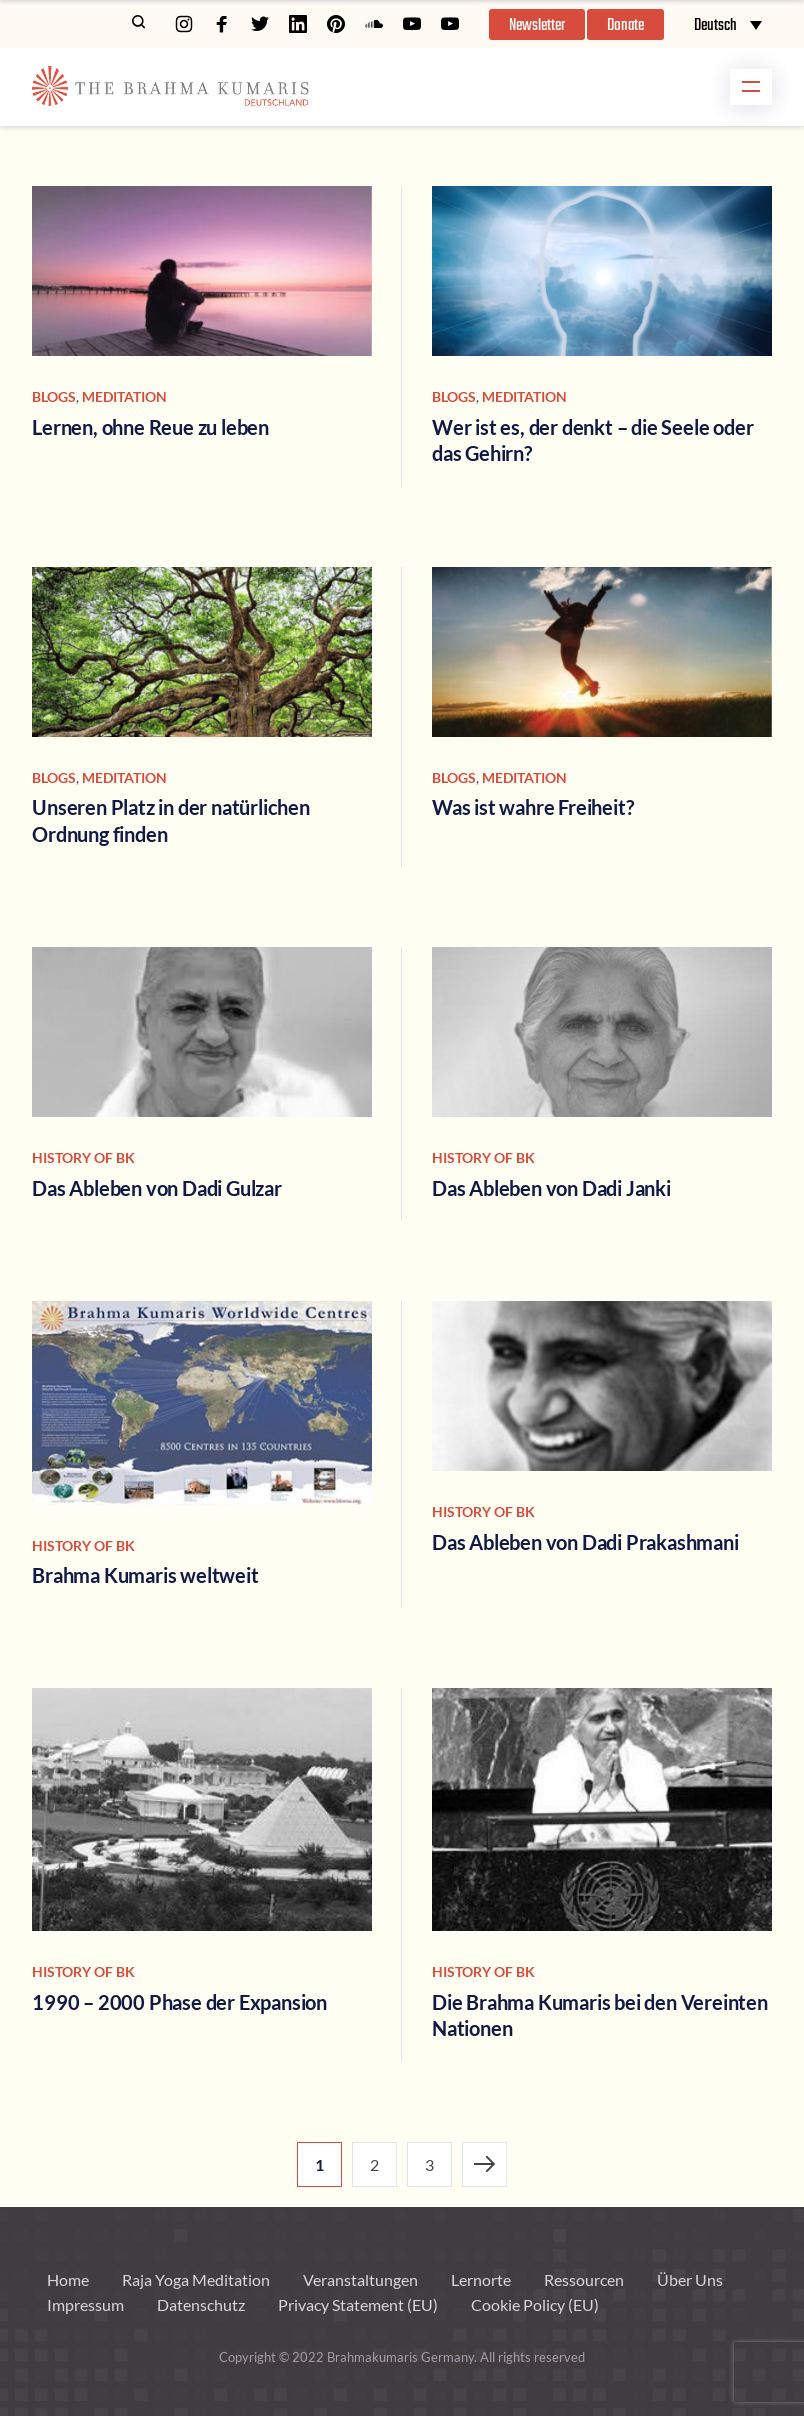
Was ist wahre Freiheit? (532, 807)
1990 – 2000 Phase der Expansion (179, 2002)
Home (68, 2279)
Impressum (85, 2304)
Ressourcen (584, 2279)
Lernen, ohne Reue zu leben (150, 427)
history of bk (83, 1157)
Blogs (54, 396)
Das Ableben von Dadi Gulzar (157, 1188)
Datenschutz (201, 2304)
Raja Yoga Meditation (196, 2279)
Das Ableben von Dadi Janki (551, 1188)
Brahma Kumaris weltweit (145, 1575)
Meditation (124, 396)
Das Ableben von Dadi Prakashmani (585, 1542)
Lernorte (481, 2279)
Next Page (484, 2164)
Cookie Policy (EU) (535, 2304)
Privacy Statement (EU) (358, 2304)
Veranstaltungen (360, 2279)
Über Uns (690, 2279)
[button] (537, 24)
